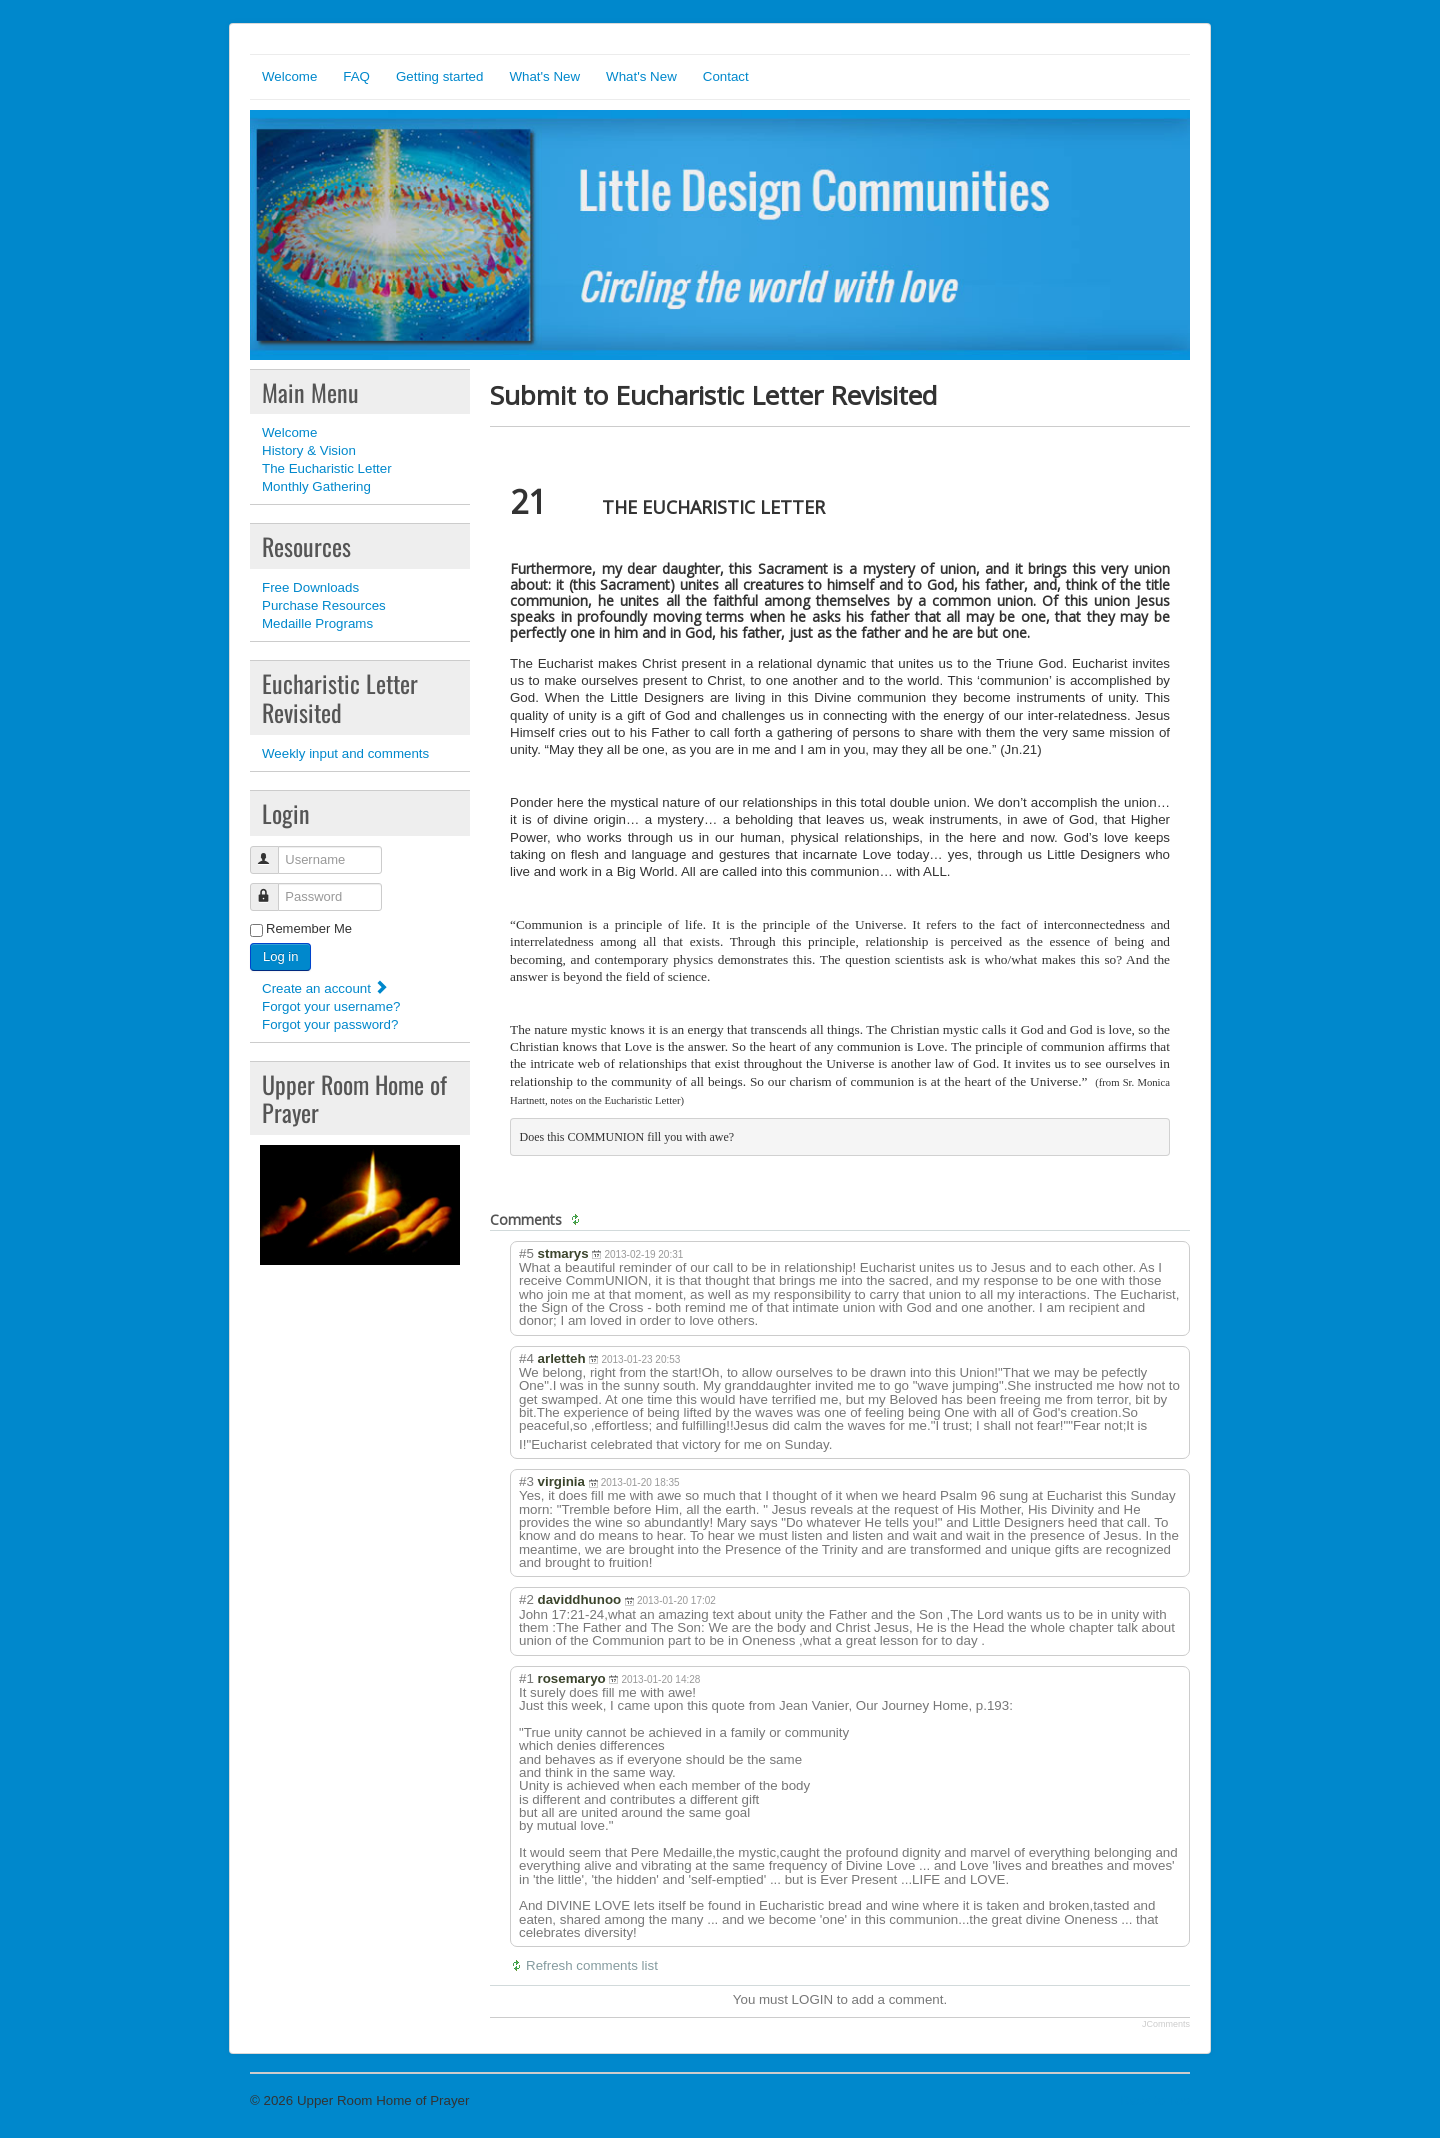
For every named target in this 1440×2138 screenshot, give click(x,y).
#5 (526, 1253)
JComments (1166, 2024)
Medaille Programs (317, 623)
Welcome (289, 76)
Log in (280, 956)
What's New (544, 76)
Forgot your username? (331, 1006)
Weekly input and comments (345, 753)
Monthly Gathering (316, 486)
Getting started (439, 76)
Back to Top (1155, 2100)
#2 (526, 1599)
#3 (526, 1481)
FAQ (356, 76)
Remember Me (309, 928)
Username (273, 851)
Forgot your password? (330, 1024)
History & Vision (309, 450)
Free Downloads (310, 587)
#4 (526, 1358)
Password (273, 888)
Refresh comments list (592, 1965)
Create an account (325, 988)
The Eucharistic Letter (327, 468)
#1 (526, 1678)
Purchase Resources (324, 605)
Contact (726, 76)
